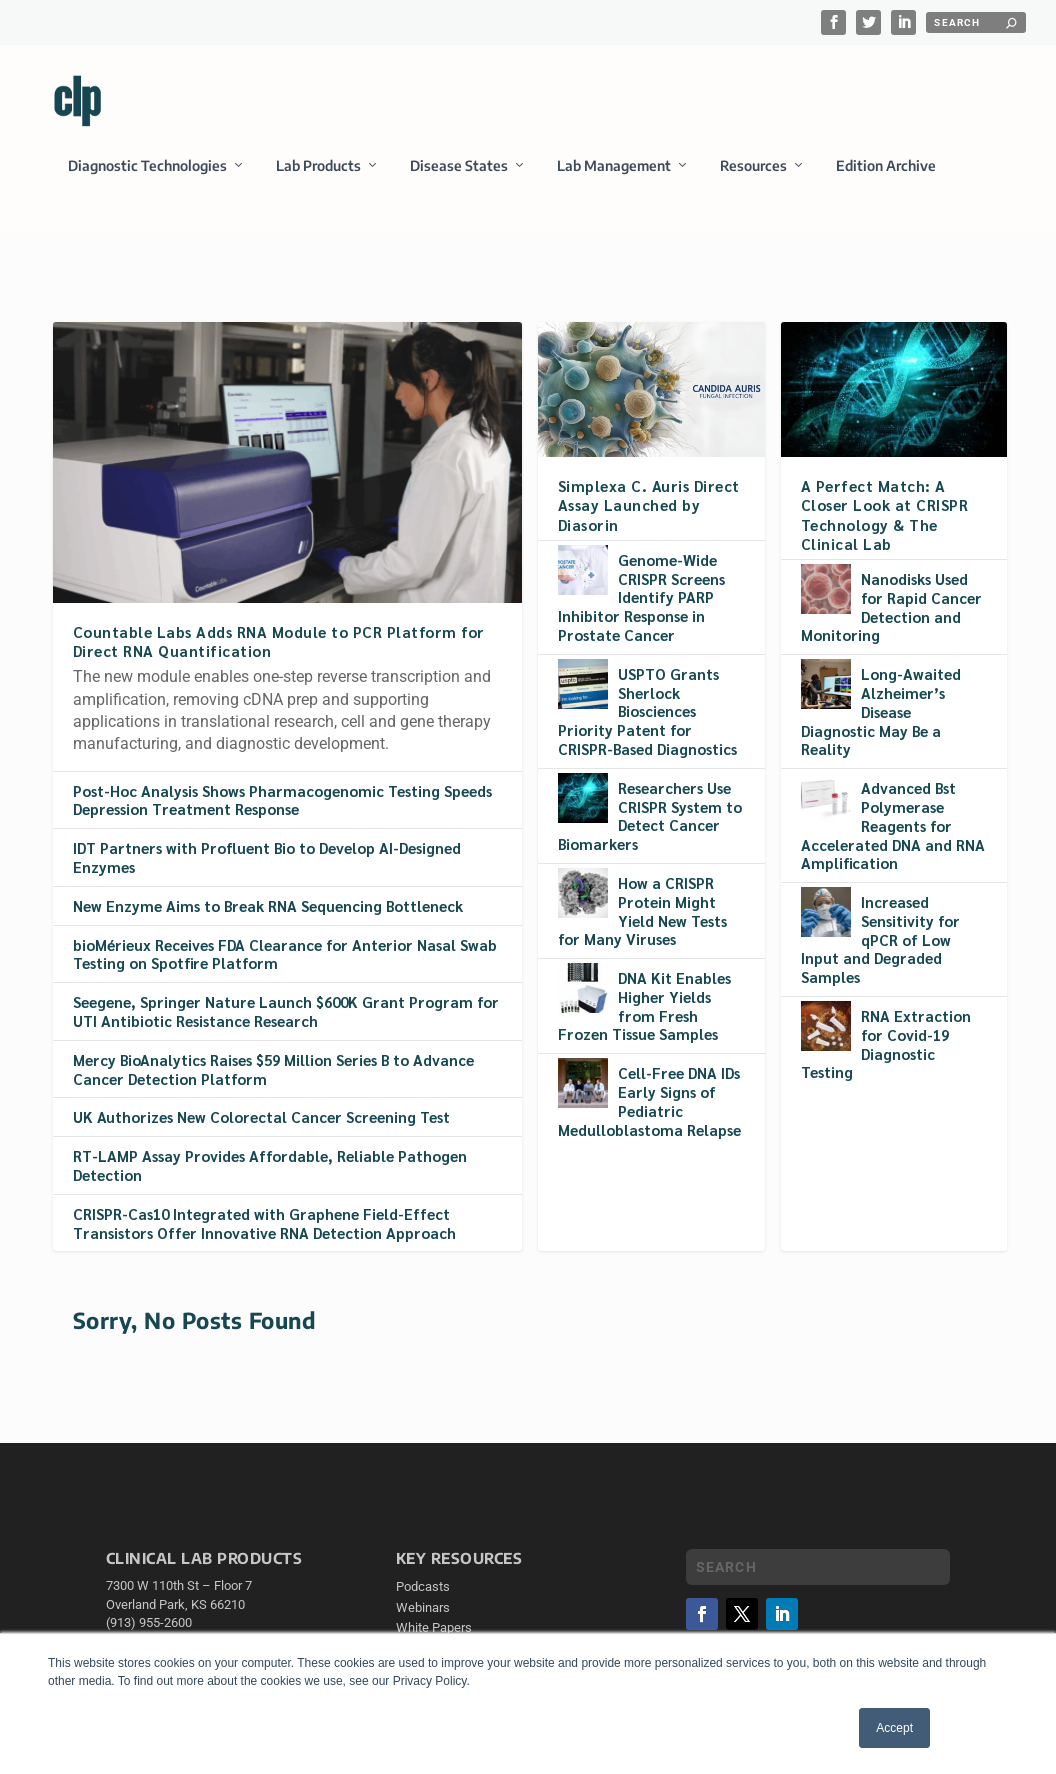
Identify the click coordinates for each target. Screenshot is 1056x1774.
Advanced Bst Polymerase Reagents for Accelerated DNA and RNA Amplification (893, 826)
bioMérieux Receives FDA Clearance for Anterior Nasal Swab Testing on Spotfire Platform (285, 955)
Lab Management (614, 178)
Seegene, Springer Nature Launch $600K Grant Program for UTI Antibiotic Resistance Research (286, 1013)
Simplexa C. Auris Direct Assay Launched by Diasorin (649, 506)
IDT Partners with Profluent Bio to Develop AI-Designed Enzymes (267, 859)
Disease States (459, 178)
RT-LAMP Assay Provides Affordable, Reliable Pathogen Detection (270, 1167)
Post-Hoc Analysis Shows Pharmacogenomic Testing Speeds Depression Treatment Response (282, 801)
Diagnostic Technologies (147, 178)
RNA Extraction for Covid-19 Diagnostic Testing (886, 1044)
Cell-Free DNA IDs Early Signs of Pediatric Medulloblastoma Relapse (649, 1102)
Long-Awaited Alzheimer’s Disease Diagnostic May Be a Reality (881, 712)
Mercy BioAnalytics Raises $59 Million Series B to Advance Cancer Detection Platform (273, 1070)
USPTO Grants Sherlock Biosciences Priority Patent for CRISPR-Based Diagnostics (647, 712)
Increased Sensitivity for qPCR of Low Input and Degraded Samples (880, 940)
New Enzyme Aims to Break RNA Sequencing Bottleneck (268, 906)
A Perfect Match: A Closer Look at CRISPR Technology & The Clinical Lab (885, 516)
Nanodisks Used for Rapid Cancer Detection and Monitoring (891, 607)
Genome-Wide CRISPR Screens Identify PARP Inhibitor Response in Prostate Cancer (641, 598)
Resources (753, 178)
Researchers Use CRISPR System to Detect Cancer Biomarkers (650, 816)
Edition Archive (886, 178)
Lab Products (318, 178)
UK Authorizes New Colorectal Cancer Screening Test (261, 1118)
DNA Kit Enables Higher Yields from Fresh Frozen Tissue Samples (644, 1006)
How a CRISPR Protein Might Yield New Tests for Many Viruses (642, 911)
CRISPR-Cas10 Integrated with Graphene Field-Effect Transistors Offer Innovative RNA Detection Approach (264, 1224)
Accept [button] (894, 1728)
